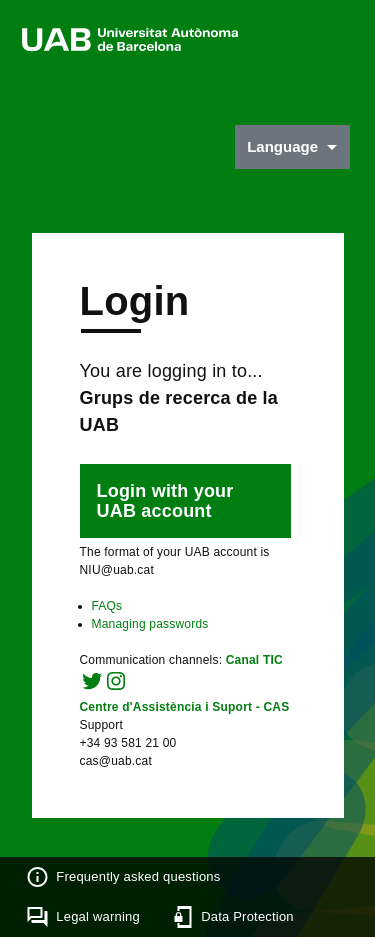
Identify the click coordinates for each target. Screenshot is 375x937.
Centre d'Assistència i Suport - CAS (185, 707)
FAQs (107, 606)
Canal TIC (254, 660)
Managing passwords (150, 624)
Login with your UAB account (165, 501)
